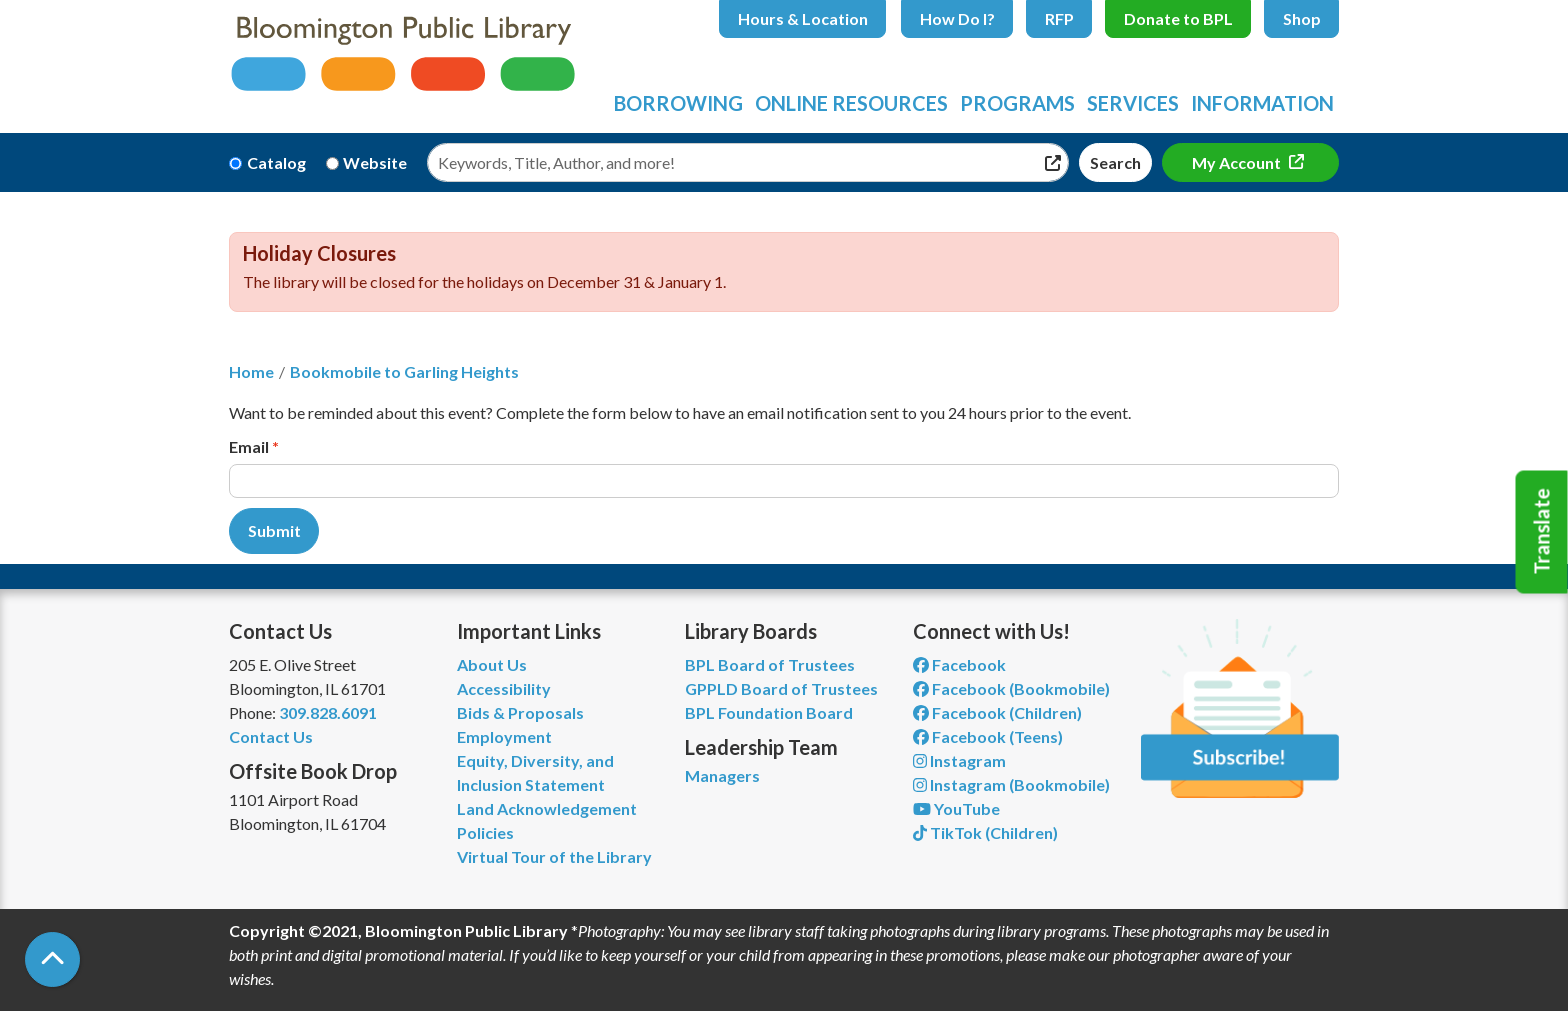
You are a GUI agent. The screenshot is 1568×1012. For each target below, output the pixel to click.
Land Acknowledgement (547, 808)
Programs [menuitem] (1017, 103)
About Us (492, 664)
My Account (1238, 162)
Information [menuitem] (1262, 103)
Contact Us (271, 736)
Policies (485, 832)
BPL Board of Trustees (770, 664)
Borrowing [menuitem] (678, 103)
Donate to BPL (1178, 18)
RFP (1059, 18)
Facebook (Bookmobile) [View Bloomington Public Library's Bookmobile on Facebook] (1011, 688)
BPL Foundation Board (769, 712)
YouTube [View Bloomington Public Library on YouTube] (956, 808)
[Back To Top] (52, 959)
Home (251, 371)
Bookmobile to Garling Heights (404, 371)
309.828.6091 (328, 712)
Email (249, 446)
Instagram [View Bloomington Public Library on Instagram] (959, 760)
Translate (1542, 532)
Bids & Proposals (520, 712)
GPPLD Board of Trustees (781, 688)
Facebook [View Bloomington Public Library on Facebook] (959, 664)
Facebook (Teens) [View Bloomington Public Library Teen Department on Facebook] (988, 736)
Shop (1302, 18)
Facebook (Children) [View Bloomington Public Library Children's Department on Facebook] (997, 712)
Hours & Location (803, 18)
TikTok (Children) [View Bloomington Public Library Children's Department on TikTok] (985, 832)
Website (375, 162)
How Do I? (957, 18)
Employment (504, 736)
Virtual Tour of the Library (554, 856)
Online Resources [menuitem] (851, 103)
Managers (722, 775)
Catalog (276, 162)
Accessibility (504, 688)
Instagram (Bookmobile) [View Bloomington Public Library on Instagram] (1011, 784)
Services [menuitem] (1133, 103)
